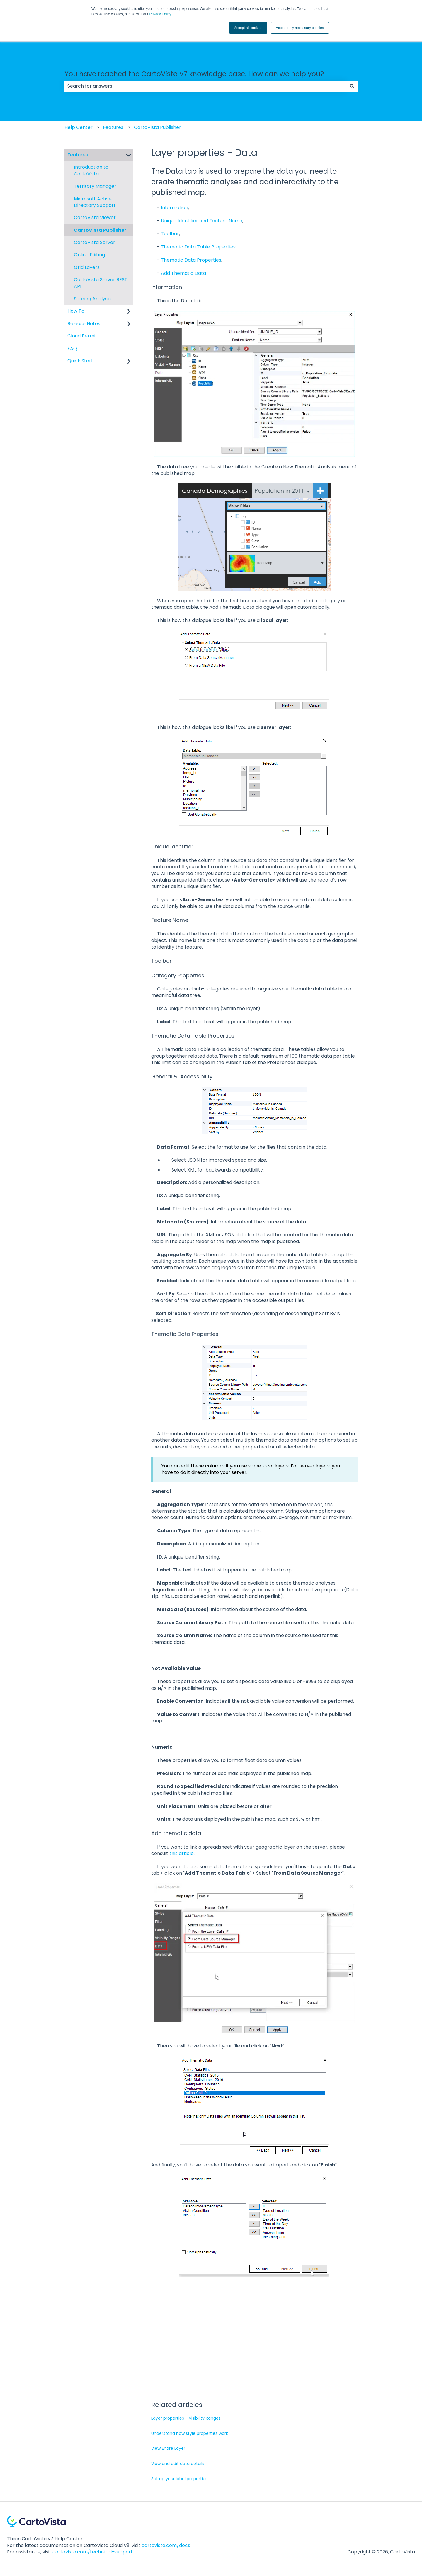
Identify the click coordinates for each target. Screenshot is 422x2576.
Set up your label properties (179, 2479)
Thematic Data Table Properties (198, 246)
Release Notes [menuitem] (83, 323)
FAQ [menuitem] (72, 348)
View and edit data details (177, 2463)
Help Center (78, 127)
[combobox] (205, 86)
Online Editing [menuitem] (89, 254)
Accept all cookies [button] (248, 28)
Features (113, 127)
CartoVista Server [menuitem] (94, 242)
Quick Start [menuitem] (80, 360)
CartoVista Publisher (157, 127)
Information (174, 207)
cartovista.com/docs (166, 2545)
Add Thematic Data (183, 273)
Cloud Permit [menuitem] (82, 336)
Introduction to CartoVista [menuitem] (91, 170)
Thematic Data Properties (191, 260)
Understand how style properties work (189, 2433)
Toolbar (170, 233)
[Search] (352, 86)
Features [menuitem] (77, 154)
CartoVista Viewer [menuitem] (95, 217)
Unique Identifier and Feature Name (201, 220)
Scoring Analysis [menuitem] (92, 298)
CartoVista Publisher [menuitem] (100, 230)
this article (181, 1853)
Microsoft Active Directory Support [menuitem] (95, 202)
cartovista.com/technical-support (92, 2551)
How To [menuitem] (75, 311)
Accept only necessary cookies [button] (300, 28)
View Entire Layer (168, 2448)
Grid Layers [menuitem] (87, 267)
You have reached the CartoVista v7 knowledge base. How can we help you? (194, 74)
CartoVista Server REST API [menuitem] (100, 282)
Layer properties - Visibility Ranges (186, 2418)
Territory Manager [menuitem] (95, 186)
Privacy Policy (160, 14)
